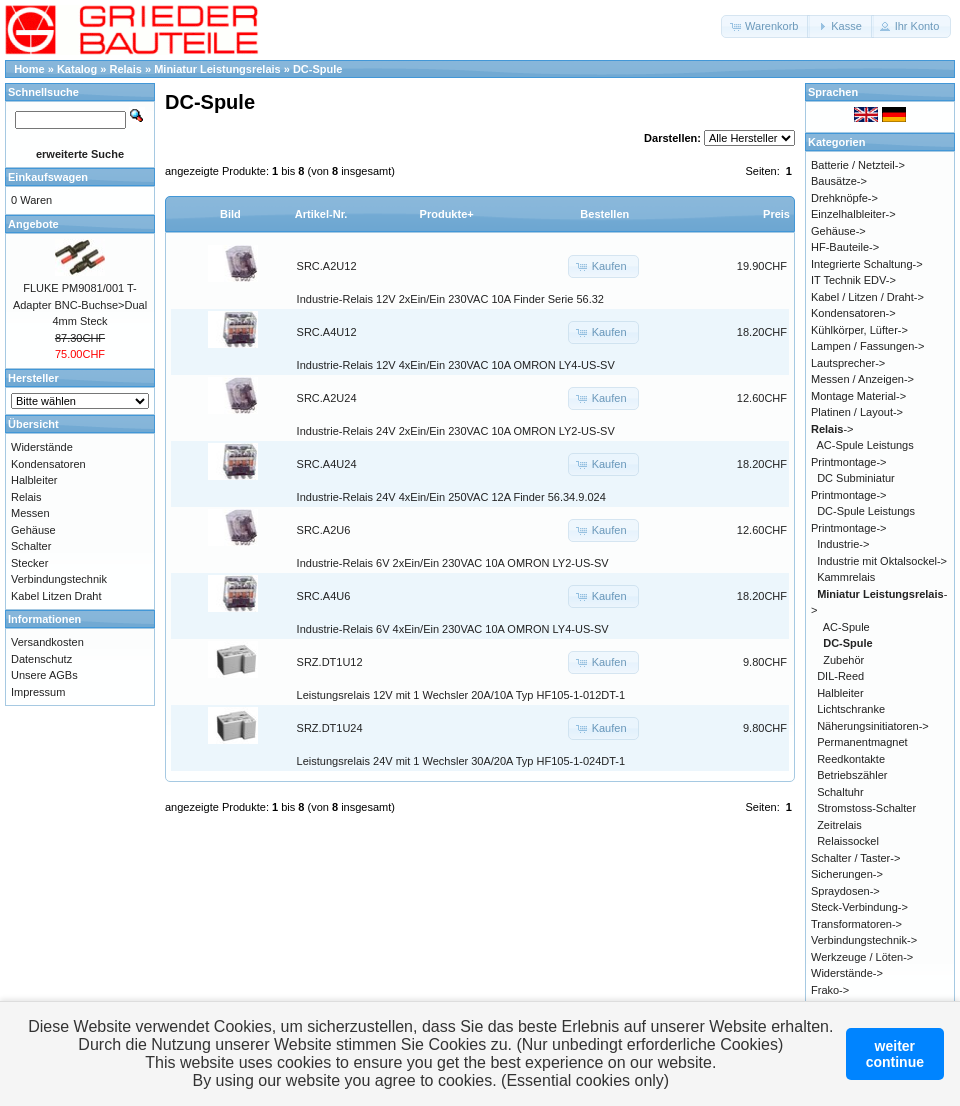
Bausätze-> (839, 181)
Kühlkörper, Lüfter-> (859, 330)
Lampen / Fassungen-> (867, 346)
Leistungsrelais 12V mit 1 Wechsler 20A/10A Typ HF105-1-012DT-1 (461, 695)
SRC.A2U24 (327, 398)
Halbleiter (34, 480)
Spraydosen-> (845, 891)
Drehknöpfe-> (844, 198)
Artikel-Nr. (321, 214)
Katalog (77, 69)
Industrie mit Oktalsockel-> (882, 561)
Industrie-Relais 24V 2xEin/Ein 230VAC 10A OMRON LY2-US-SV (456, 431)
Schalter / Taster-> (855, 858)
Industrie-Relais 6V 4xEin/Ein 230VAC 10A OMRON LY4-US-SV (453, 629)
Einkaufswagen (48, 177)
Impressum (38, 692)
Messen (30, 513)
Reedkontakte (851, 759)
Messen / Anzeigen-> (862, 379)
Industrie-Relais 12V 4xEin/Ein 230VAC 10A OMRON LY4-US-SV (456, 365)
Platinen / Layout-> (857, 412)
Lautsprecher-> (848, 363)
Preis (776, 214)
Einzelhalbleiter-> (853, 214)
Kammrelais (846, 577)
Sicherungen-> (847, 874)
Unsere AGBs (44, 675)
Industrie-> (843, 544)
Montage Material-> (858, 396)
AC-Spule (846, 627)
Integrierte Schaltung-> (867, 264)
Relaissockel (848, 841)
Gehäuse (33, 530)
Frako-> (830, 990)
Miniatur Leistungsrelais (217, 69)
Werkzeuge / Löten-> (862, 957)
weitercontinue (895, 1054)
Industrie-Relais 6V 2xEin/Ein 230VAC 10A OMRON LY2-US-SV (453, 563)
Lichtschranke (851, 709)
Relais (126, 69)
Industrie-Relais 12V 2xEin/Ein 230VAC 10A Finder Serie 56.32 (450, 299)
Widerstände (42, 447)
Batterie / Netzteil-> (858, 165)
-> (832, 429)
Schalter (31, 546)
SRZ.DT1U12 (330, 662)
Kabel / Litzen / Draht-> (867, 297)
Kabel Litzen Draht (56, 596)
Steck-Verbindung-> (859, 907)
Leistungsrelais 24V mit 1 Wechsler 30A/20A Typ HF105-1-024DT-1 (461, 761)
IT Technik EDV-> (853, 280)
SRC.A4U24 (327, 464)
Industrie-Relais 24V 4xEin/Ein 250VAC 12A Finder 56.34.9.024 (451, 497)
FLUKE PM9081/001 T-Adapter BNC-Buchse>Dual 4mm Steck (80, 304)
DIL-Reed (840, 676)
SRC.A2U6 (324, 530)
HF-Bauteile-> (845, 247)
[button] (765, 26)
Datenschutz (41, 659)
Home (29, 69)
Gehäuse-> (838, 231)
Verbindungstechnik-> (864, 940)
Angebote (33, 224)
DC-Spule (318, 69)
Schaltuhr (840, 792)
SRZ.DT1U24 (330, 728)
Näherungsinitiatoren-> (873, 726)
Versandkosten (47, 642)
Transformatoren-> (856, 924)
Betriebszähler (852, 775)
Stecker (29, 563)
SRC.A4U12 (327, 332)
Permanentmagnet (862, 742)
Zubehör (843, 660)
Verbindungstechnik (59, 579)
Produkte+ (447, 214)
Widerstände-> (847, 973)
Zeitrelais (839, 825)
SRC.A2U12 (327, 266)
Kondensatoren (48, 464)
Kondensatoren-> (853, 313)
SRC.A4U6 (324, 596)
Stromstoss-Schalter (866, 808)
